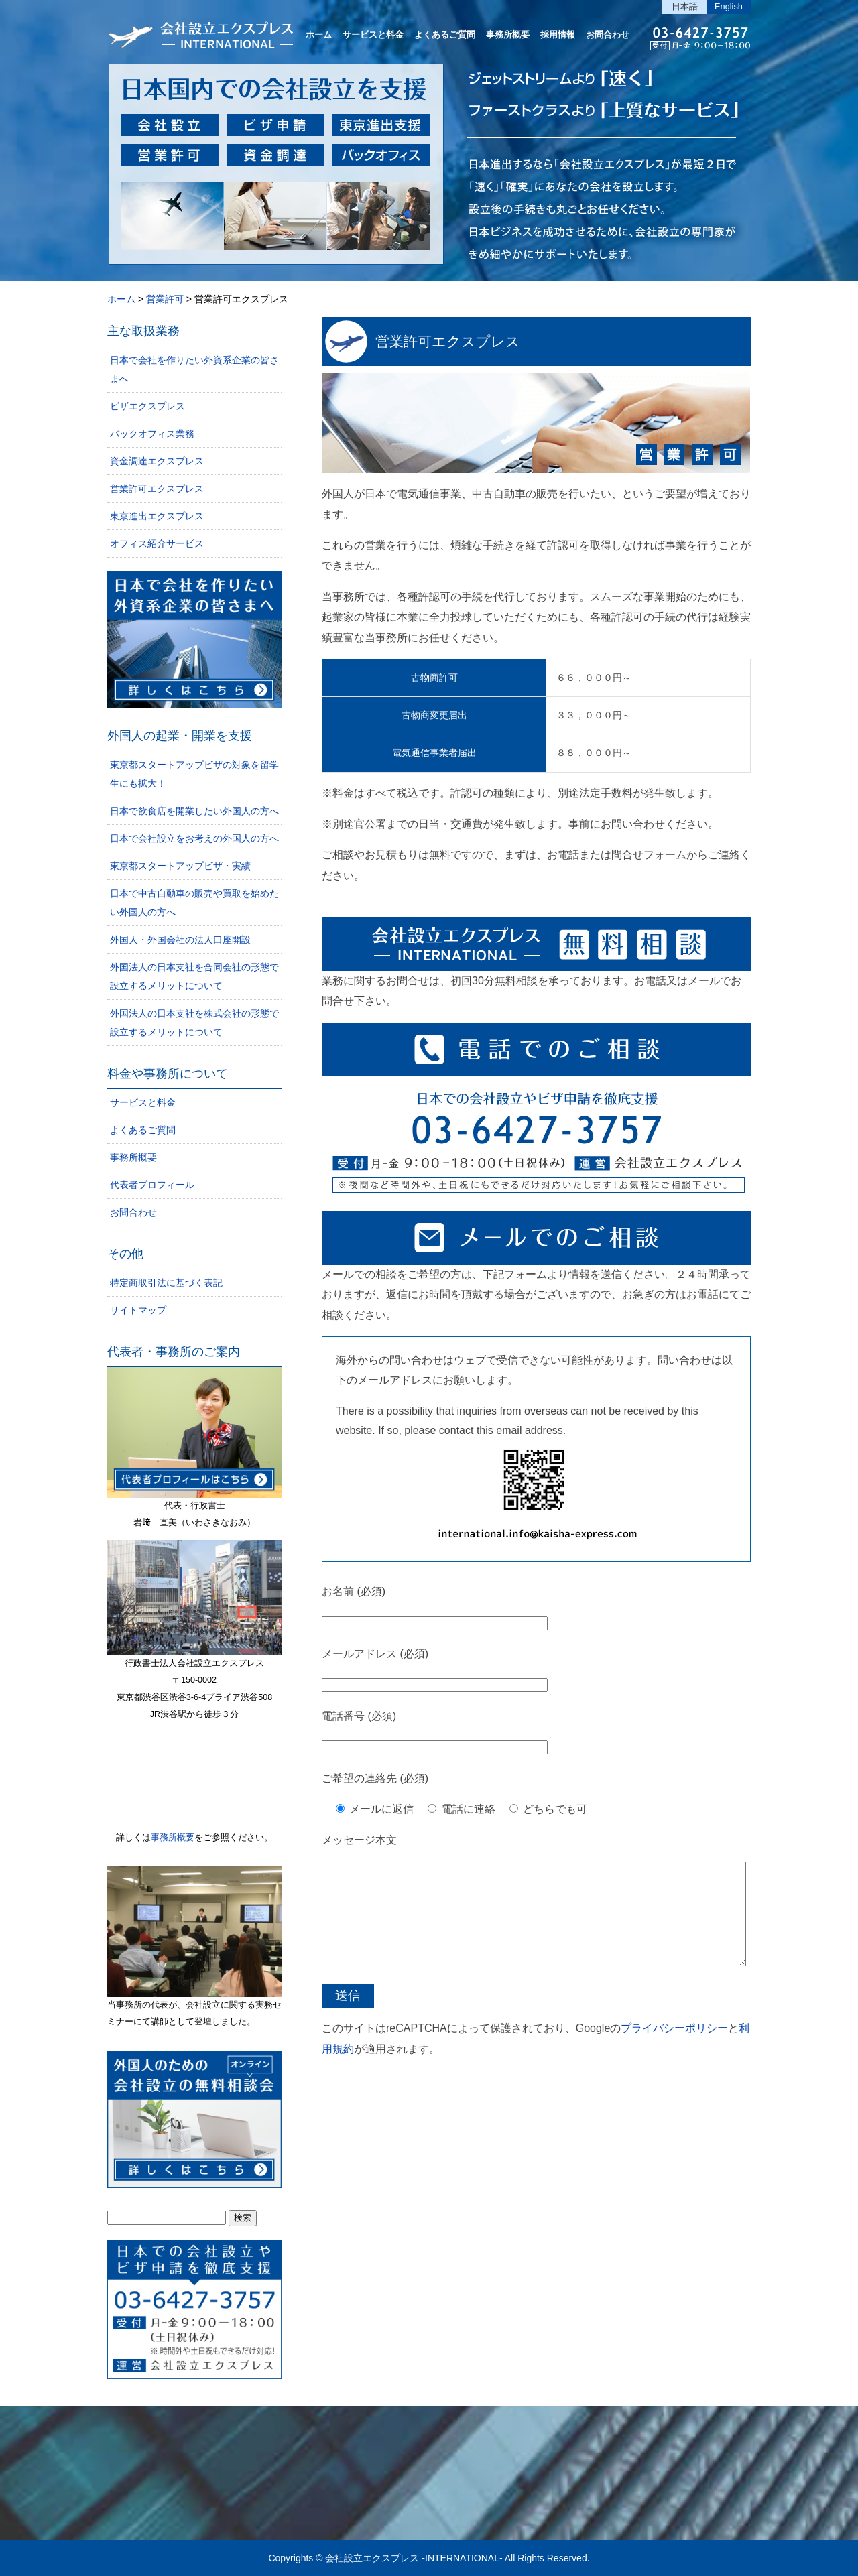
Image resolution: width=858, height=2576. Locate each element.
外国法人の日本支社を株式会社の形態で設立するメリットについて (194, 1022)
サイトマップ (138, 1310)
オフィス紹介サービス (157, 543)
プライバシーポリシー (674, 2048)
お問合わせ (607, 34)
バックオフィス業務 (152, 433)
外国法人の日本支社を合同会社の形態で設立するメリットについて (194, 976)
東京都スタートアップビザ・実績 (180, 865)
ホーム (319, 34)
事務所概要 (508, 34)
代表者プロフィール (152, 1184)
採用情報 (557, 34)
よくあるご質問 (444, 34)
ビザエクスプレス (147, 406)
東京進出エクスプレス (157, 516)
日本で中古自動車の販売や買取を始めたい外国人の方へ (194, 902)
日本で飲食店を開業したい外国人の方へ (194, 811)
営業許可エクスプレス (447, 341)
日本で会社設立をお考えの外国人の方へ (194, 838)
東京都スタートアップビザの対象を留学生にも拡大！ (194, 774)
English (729, 6)
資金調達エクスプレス (157, 461)
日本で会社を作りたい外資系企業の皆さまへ (194, 369)
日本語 (685, 6)
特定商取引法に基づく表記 (166, 1282)
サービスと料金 (373, 34)
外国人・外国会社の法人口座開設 (180, 939)
